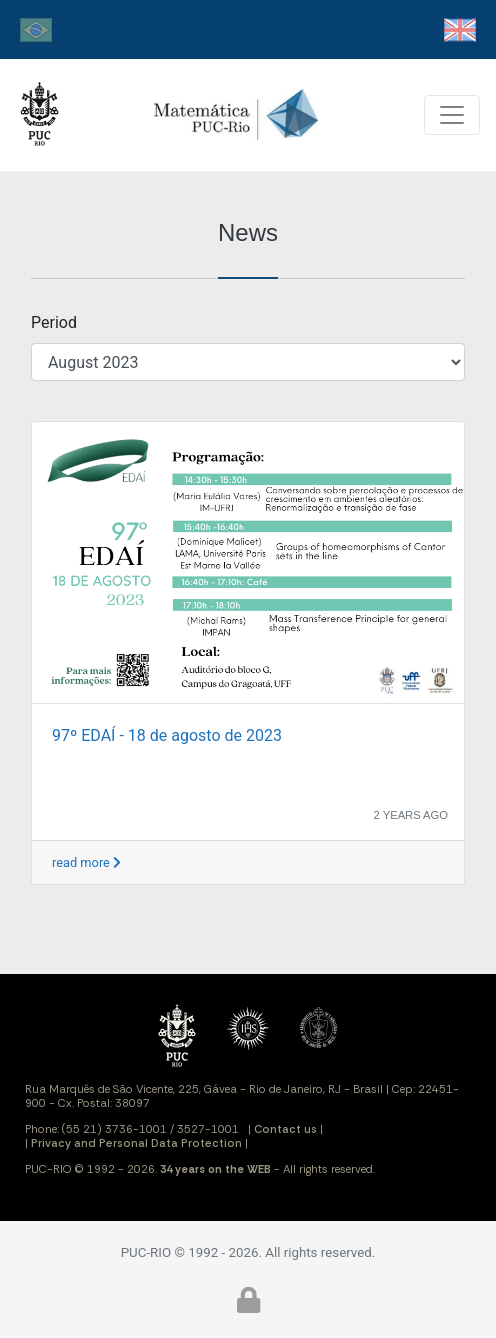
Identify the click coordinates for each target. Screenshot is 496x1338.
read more (86, 862)
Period (54, 322)
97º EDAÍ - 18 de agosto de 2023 (167, 735)
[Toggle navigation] (452, 115)
